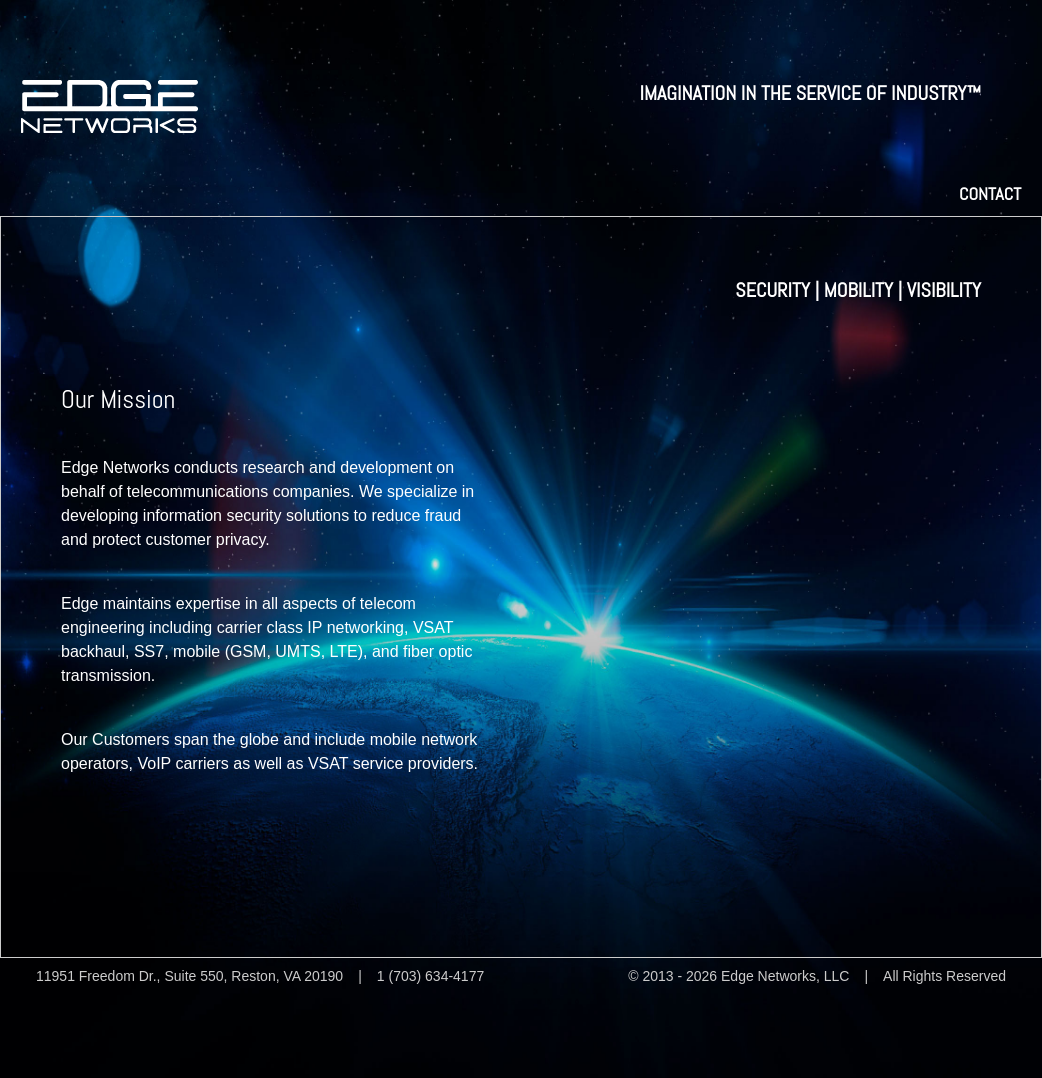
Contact (990, 193)
